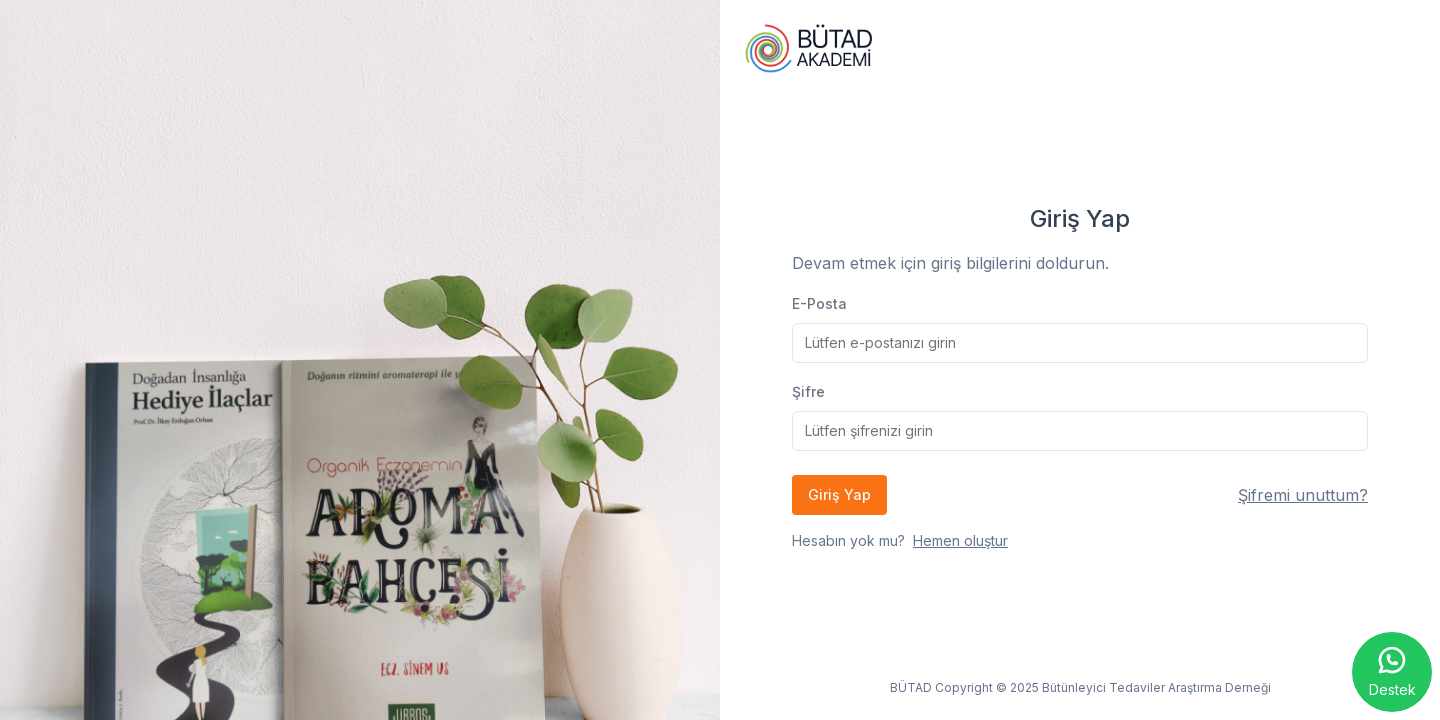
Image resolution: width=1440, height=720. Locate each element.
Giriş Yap (839, 494)
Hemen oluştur (960, 540)
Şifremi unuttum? (1303, 495)
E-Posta (819, 303)
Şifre (808, 391)
